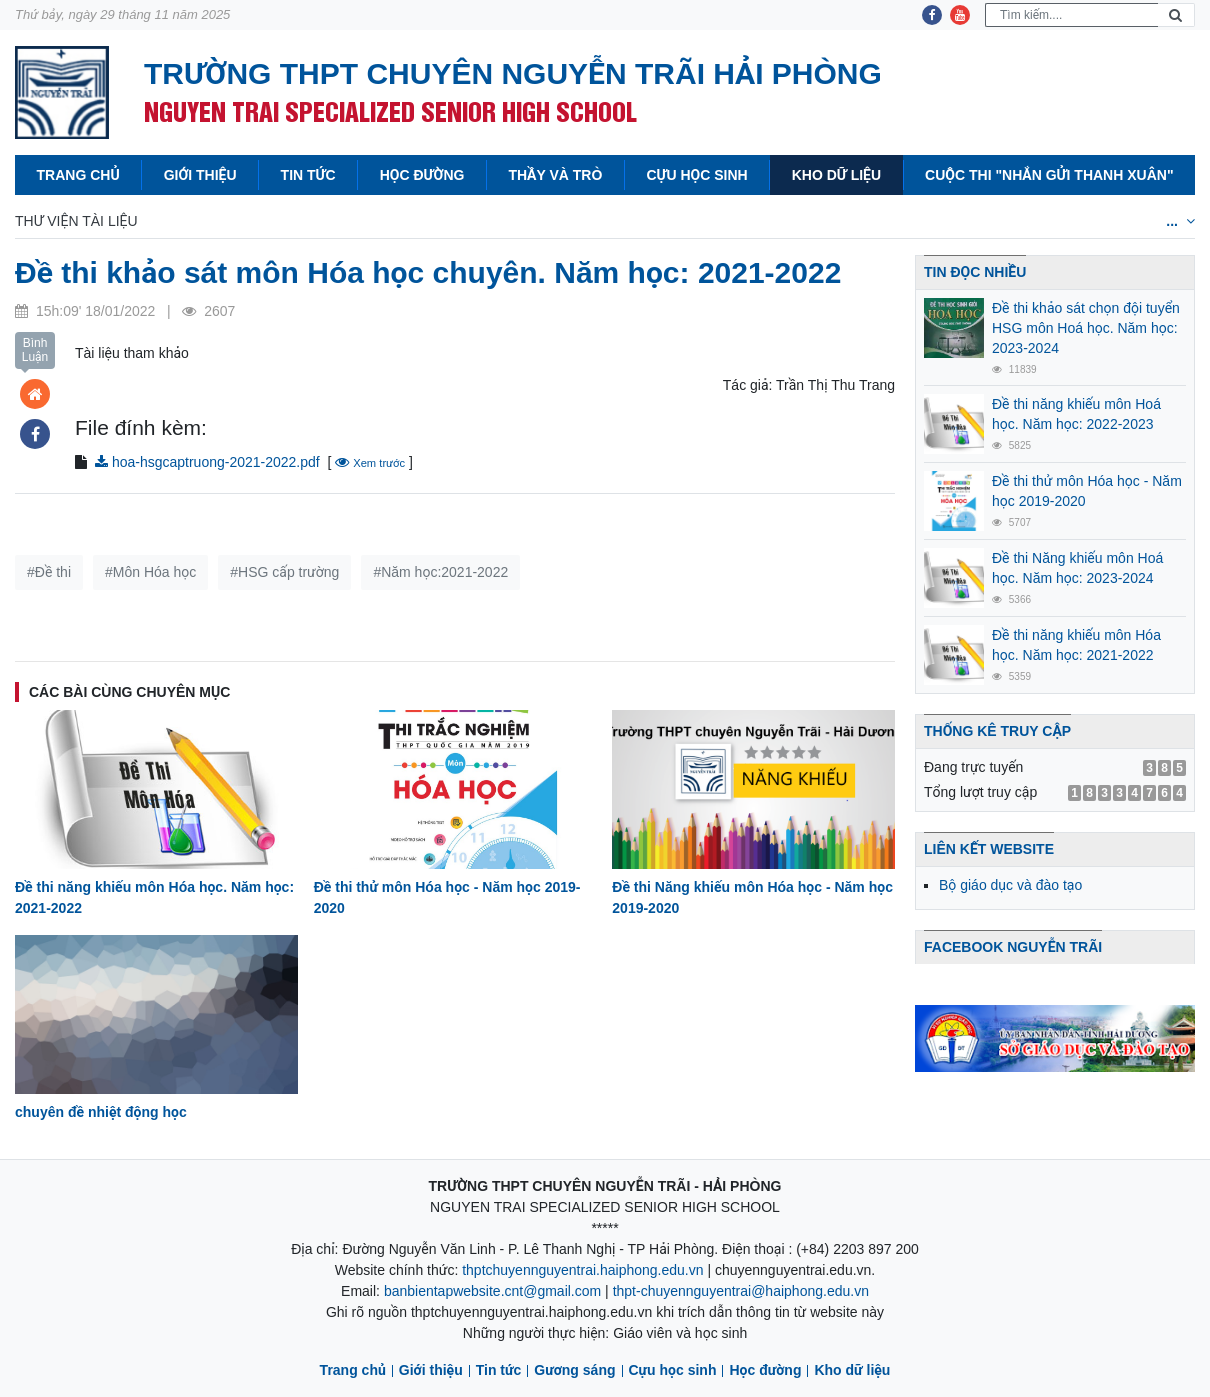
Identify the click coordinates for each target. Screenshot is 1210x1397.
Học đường (422, 175)
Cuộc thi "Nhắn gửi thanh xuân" (1049, 175)
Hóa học (383, 221)
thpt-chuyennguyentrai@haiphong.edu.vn (741, 1291)
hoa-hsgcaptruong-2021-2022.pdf (207, 462)
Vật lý (296, 221)
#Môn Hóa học (150, 572)
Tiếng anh (834, 221)
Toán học (205, 221)
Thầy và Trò (555, 175)
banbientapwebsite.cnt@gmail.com (492, 1291)
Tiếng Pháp (943, 221)
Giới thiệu (200, 175)
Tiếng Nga (1055, 221)
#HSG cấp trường (284, 572)
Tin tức (308, 175)
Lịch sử (566, 221)
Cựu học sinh (696, 175)
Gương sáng (574, 1370)
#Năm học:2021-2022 (440, 572)
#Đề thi (49, 572)
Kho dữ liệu (836, 175)
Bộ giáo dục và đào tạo (1010, 885)
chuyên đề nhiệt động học (101, 1112)
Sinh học (732, 221)
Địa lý (647, 221)
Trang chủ (78, 175)
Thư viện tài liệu (76, 221)
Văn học (477, 221)
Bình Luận (35, 350)
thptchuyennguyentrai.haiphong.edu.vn (582, 1270)
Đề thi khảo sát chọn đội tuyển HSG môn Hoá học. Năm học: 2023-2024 (1086, 328)
